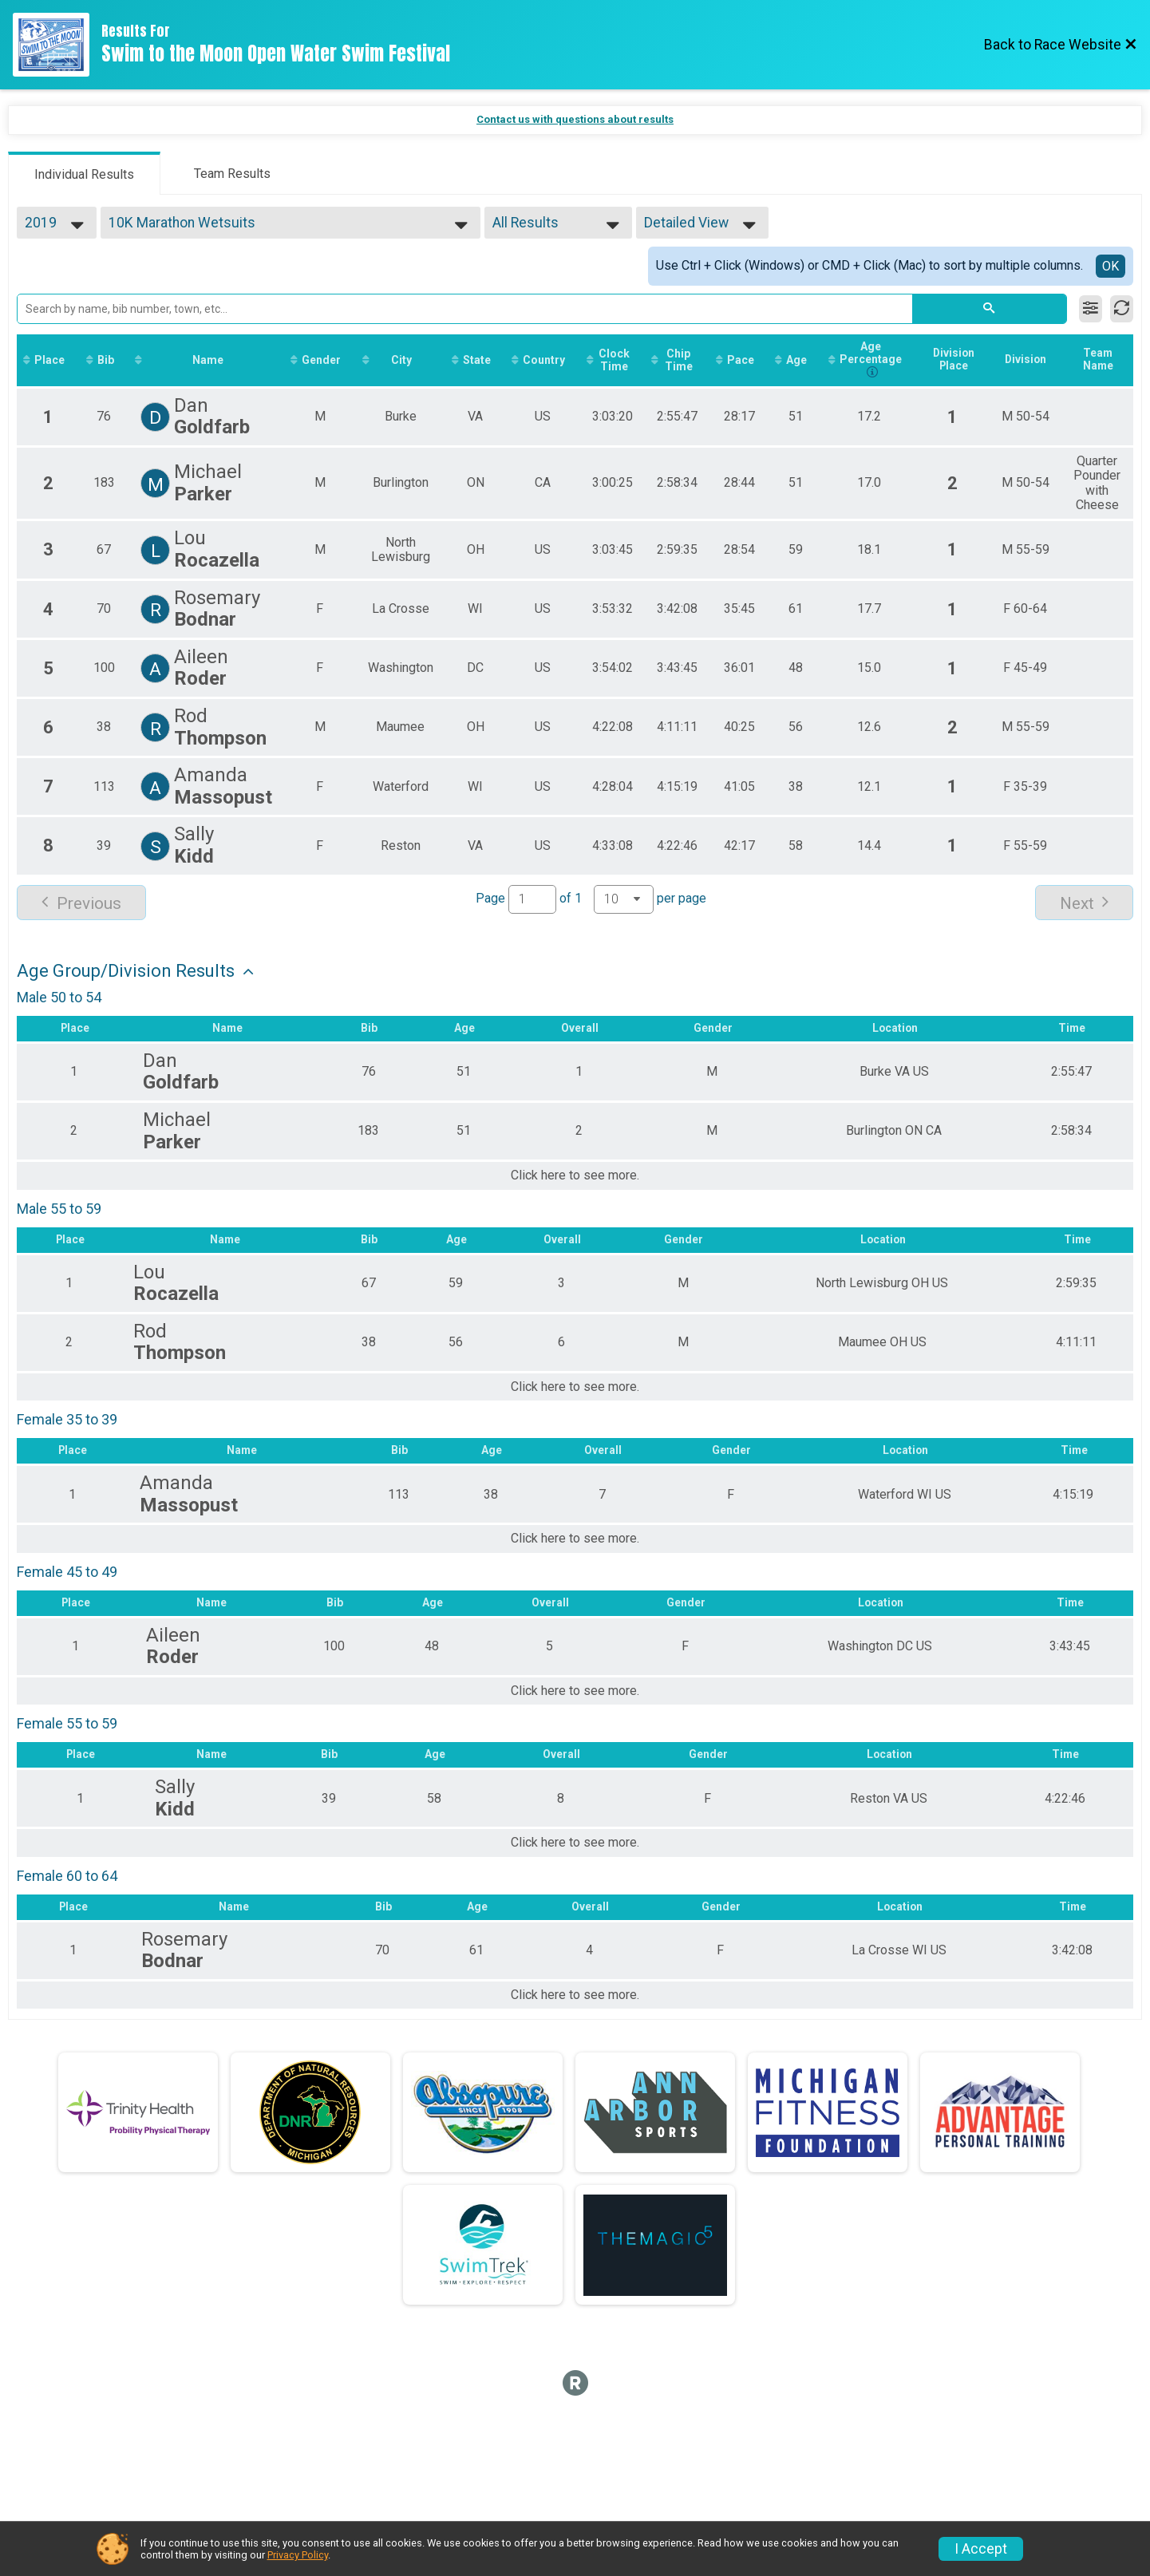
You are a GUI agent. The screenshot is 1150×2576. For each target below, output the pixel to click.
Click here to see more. (575, 1177)
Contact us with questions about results (575, 119)
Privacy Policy (297, 2555)
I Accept (980, 2549)
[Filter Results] (1090, 308)
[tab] (84, 173)
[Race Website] (57, 45)
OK (1110, 266)
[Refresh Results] (1121, 308)
